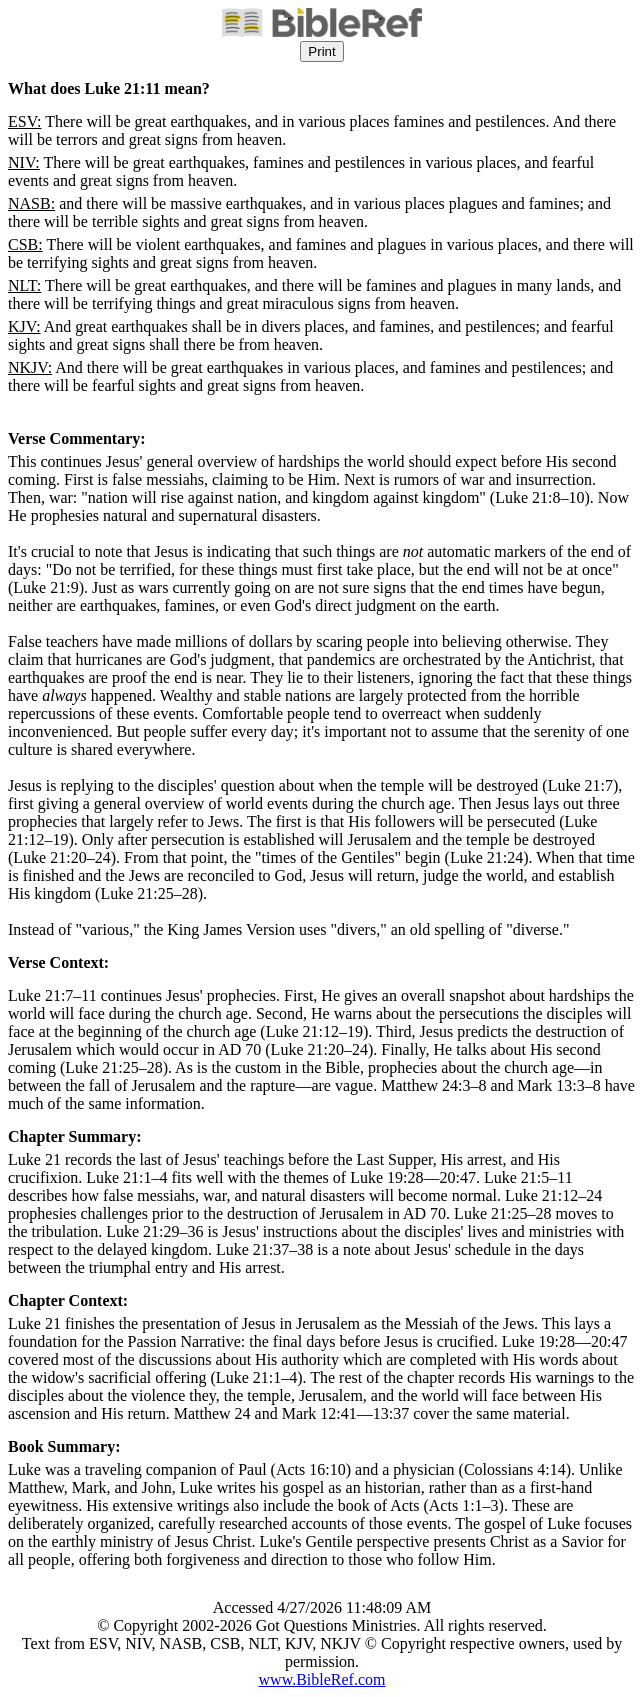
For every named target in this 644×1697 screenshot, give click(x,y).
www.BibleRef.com (322, 1679)
